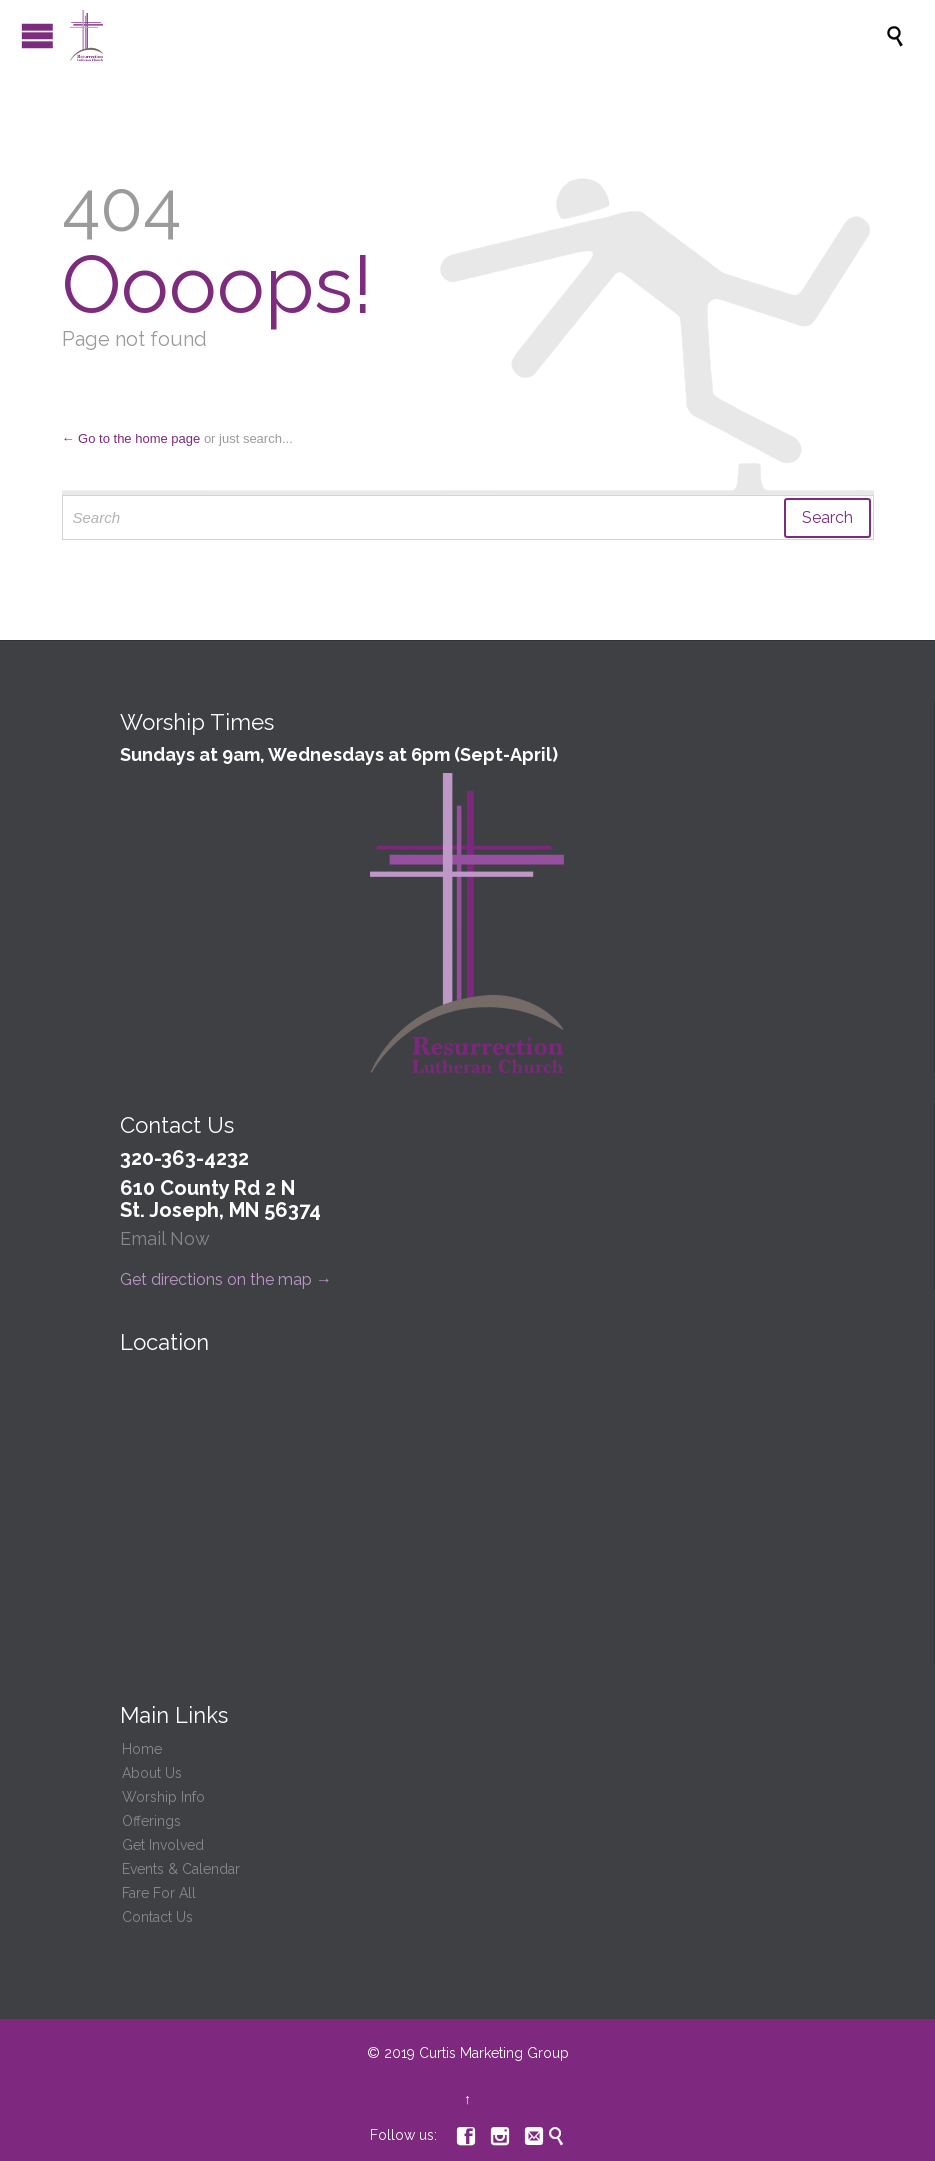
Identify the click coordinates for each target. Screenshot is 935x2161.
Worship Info (163, 1797)
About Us (152, 1773)
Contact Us (157, 1917)
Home (142, 1749)
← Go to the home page (131, 438)
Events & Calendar (181, 1869)
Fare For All (159, 1893)
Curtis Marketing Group (494, 2053)
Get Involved (163, 1845)
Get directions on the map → (226, 1279)
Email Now (165, 1238)
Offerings (151, 1821)
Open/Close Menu (37, 35)
